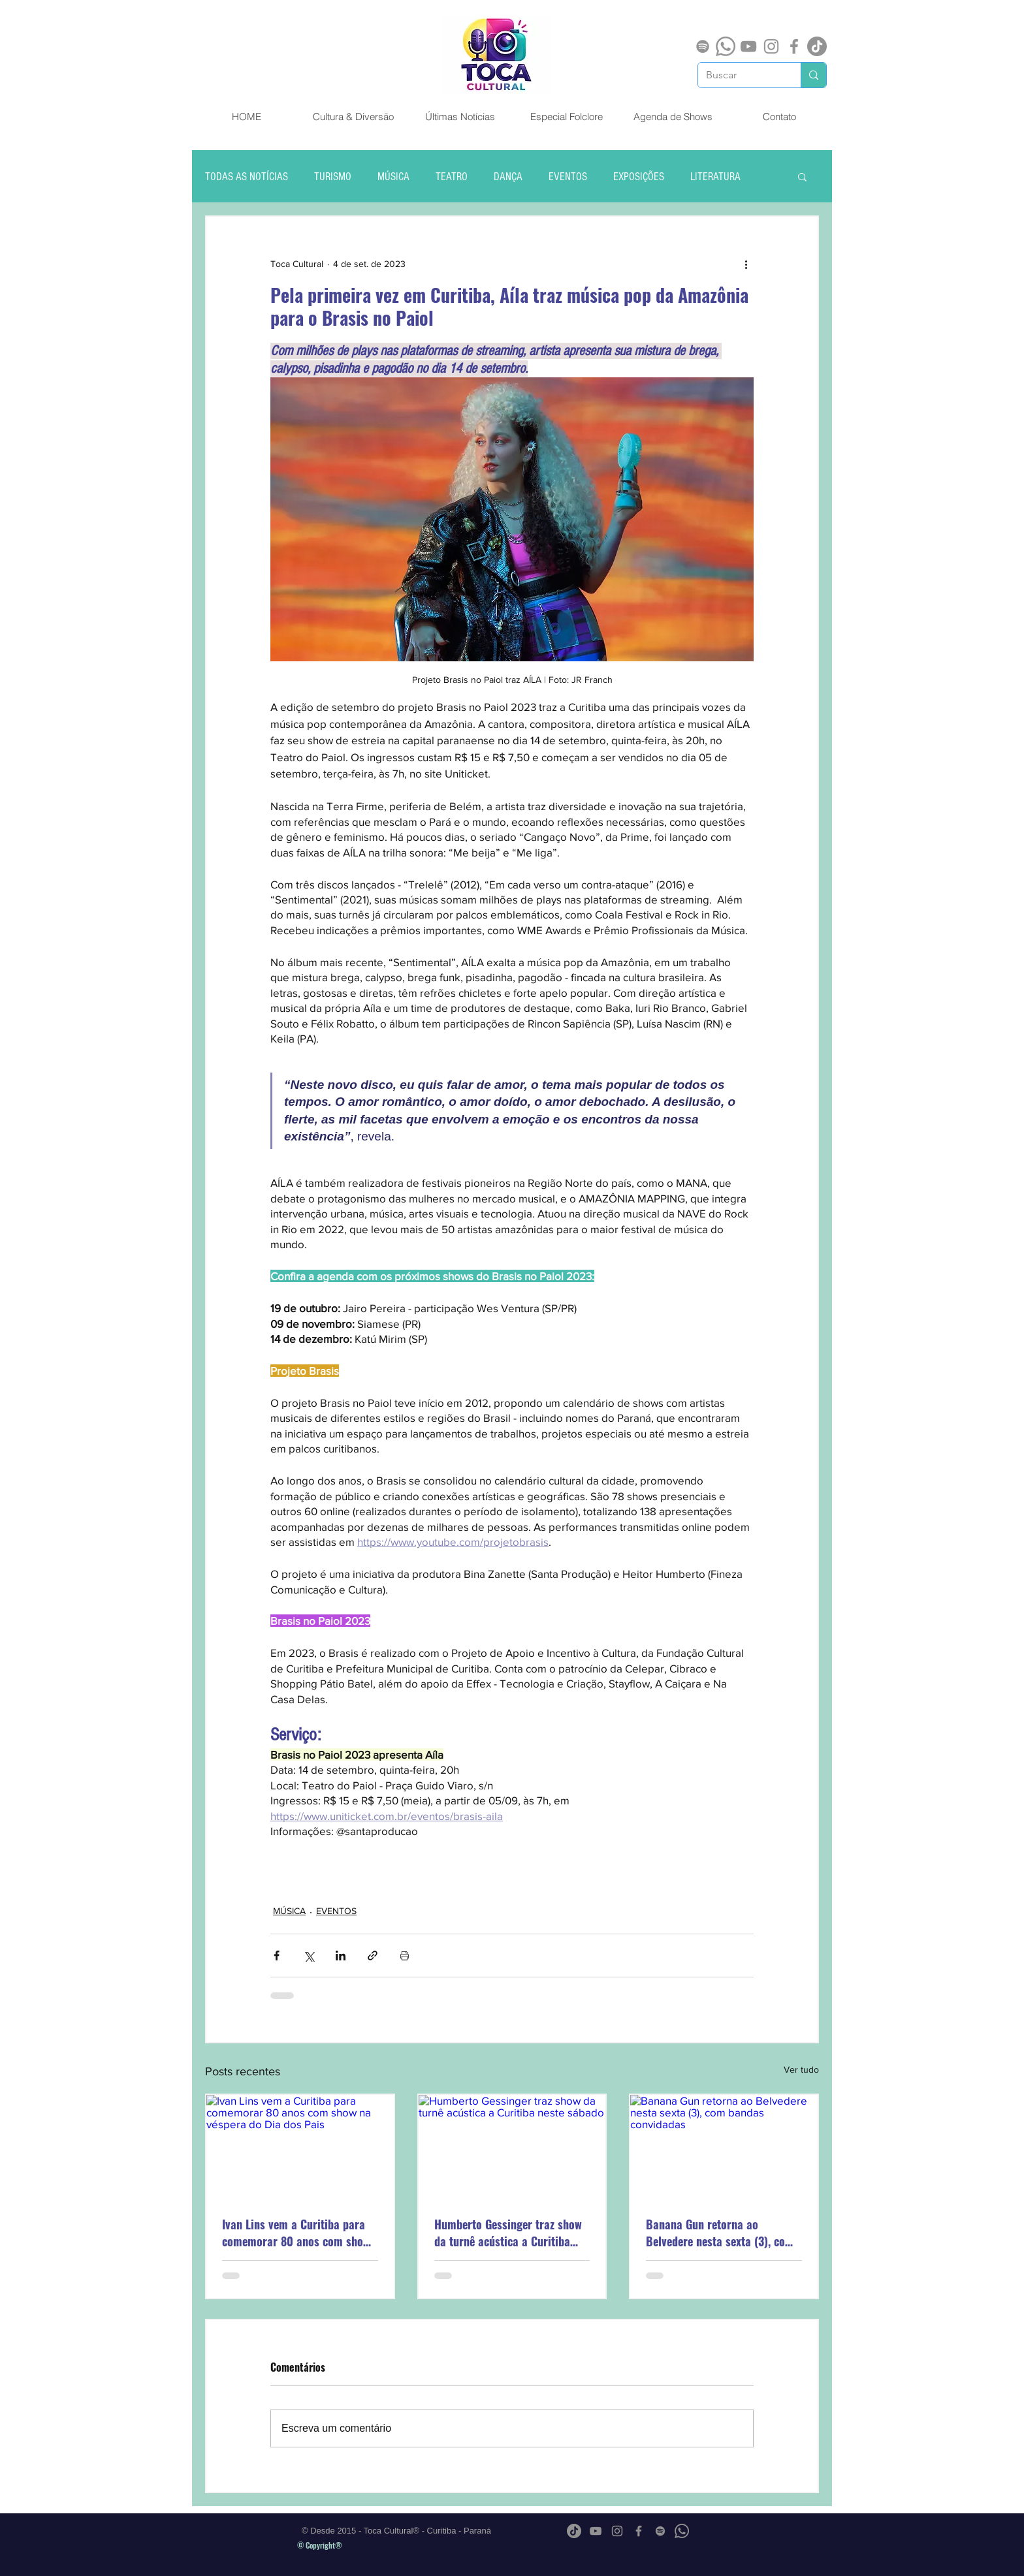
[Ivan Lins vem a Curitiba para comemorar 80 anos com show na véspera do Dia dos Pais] (300, 2147)
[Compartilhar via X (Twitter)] (308, 1955)
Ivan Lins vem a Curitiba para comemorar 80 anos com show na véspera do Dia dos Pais (296, 2233)
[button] (802, 176)
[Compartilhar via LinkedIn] (340, 1955)
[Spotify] (702, 46)
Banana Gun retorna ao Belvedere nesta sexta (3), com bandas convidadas (720, 2233)
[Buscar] (739, 75)
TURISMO (332, 176)
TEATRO (452, 176)
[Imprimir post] (404, 1955)
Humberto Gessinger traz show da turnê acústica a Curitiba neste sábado (508, 2233)
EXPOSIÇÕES (638, 176)
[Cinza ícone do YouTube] (748, 46)
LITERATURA (715, 176)
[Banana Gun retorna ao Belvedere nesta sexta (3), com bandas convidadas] (724, 2147)
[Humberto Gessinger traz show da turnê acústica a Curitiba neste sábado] (512, 2147)
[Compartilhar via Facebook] (276, 1955)
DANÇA (508, 176)
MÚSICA (393, 176)
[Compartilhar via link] (372, 1955)
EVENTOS (568, 176)
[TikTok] (817, 46)
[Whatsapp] (725, 46)
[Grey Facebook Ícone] (794, 46)
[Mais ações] (746, 264)
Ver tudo (801, 2069)
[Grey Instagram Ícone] (771, 46)
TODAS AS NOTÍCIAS (246, 176)
